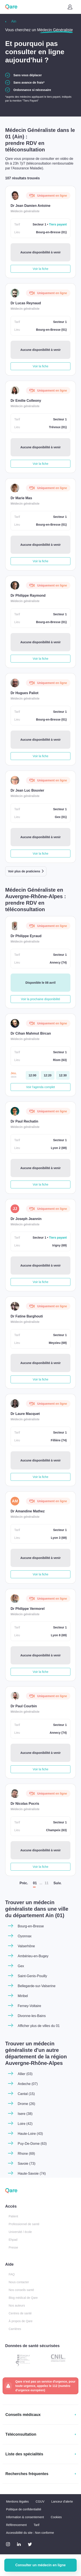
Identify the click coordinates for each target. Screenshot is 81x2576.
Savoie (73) (26, 2163)
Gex (21, 1966)
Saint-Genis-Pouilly (32, 1976)
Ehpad (13, 2239)
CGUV (40, 2501)
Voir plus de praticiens (24, 871)
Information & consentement (25, 2517)
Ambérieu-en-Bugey (33, 1956)
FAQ (12, 2274)
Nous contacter (19, 2282)
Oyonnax (25, 1936)
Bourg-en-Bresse (31, 1926)
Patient (13, 2216)
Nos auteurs (17, 2305)
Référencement (16, 2525)
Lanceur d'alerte (62, 2501)
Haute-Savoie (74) (32, 2173)
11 (47, 1883)
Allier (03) (25, 2074)
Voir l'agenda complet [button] (40, 1087)
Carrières (15, 2329)
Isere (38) (25, 2114)
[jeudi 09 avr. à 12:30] (63, 1075)
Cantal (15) (26, 2094)
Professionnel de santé (24, 2224)
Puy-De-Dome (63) (32, 2143)
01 (35, 1883)
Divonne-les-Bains (32, 2016)
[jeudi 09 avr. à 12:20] (47, 1075)
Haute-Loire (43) (30, 2133)
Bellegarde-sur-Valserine (37, 1986)
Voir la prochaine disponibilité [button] (40, 999)
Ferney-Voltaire (29, 2006)
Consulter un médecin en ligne (40, 2565)
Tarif (36, 2525)
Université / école (20, 2232)
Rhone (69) (26, 2153)
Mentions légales (17, 2501)
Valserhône (26, 1946)
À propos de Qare (21, 2321)
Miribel (23, 1996)
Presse (13, 2247)
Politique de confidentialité (23, 2509)
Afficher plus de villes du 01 (39, 2026)
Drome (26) (26, 2104)
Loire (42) (25, 2124)
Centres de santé (20, 2313)
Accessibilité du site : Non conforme (30, 2532)
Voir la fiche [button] (40, 269)
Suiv (58, 1883)
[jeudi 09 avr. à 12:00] (32, 1075)
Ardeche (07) (28, 2084)
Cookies (56, 2517)
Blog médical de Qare (23, 2297)
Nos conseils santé (21, 2290)
